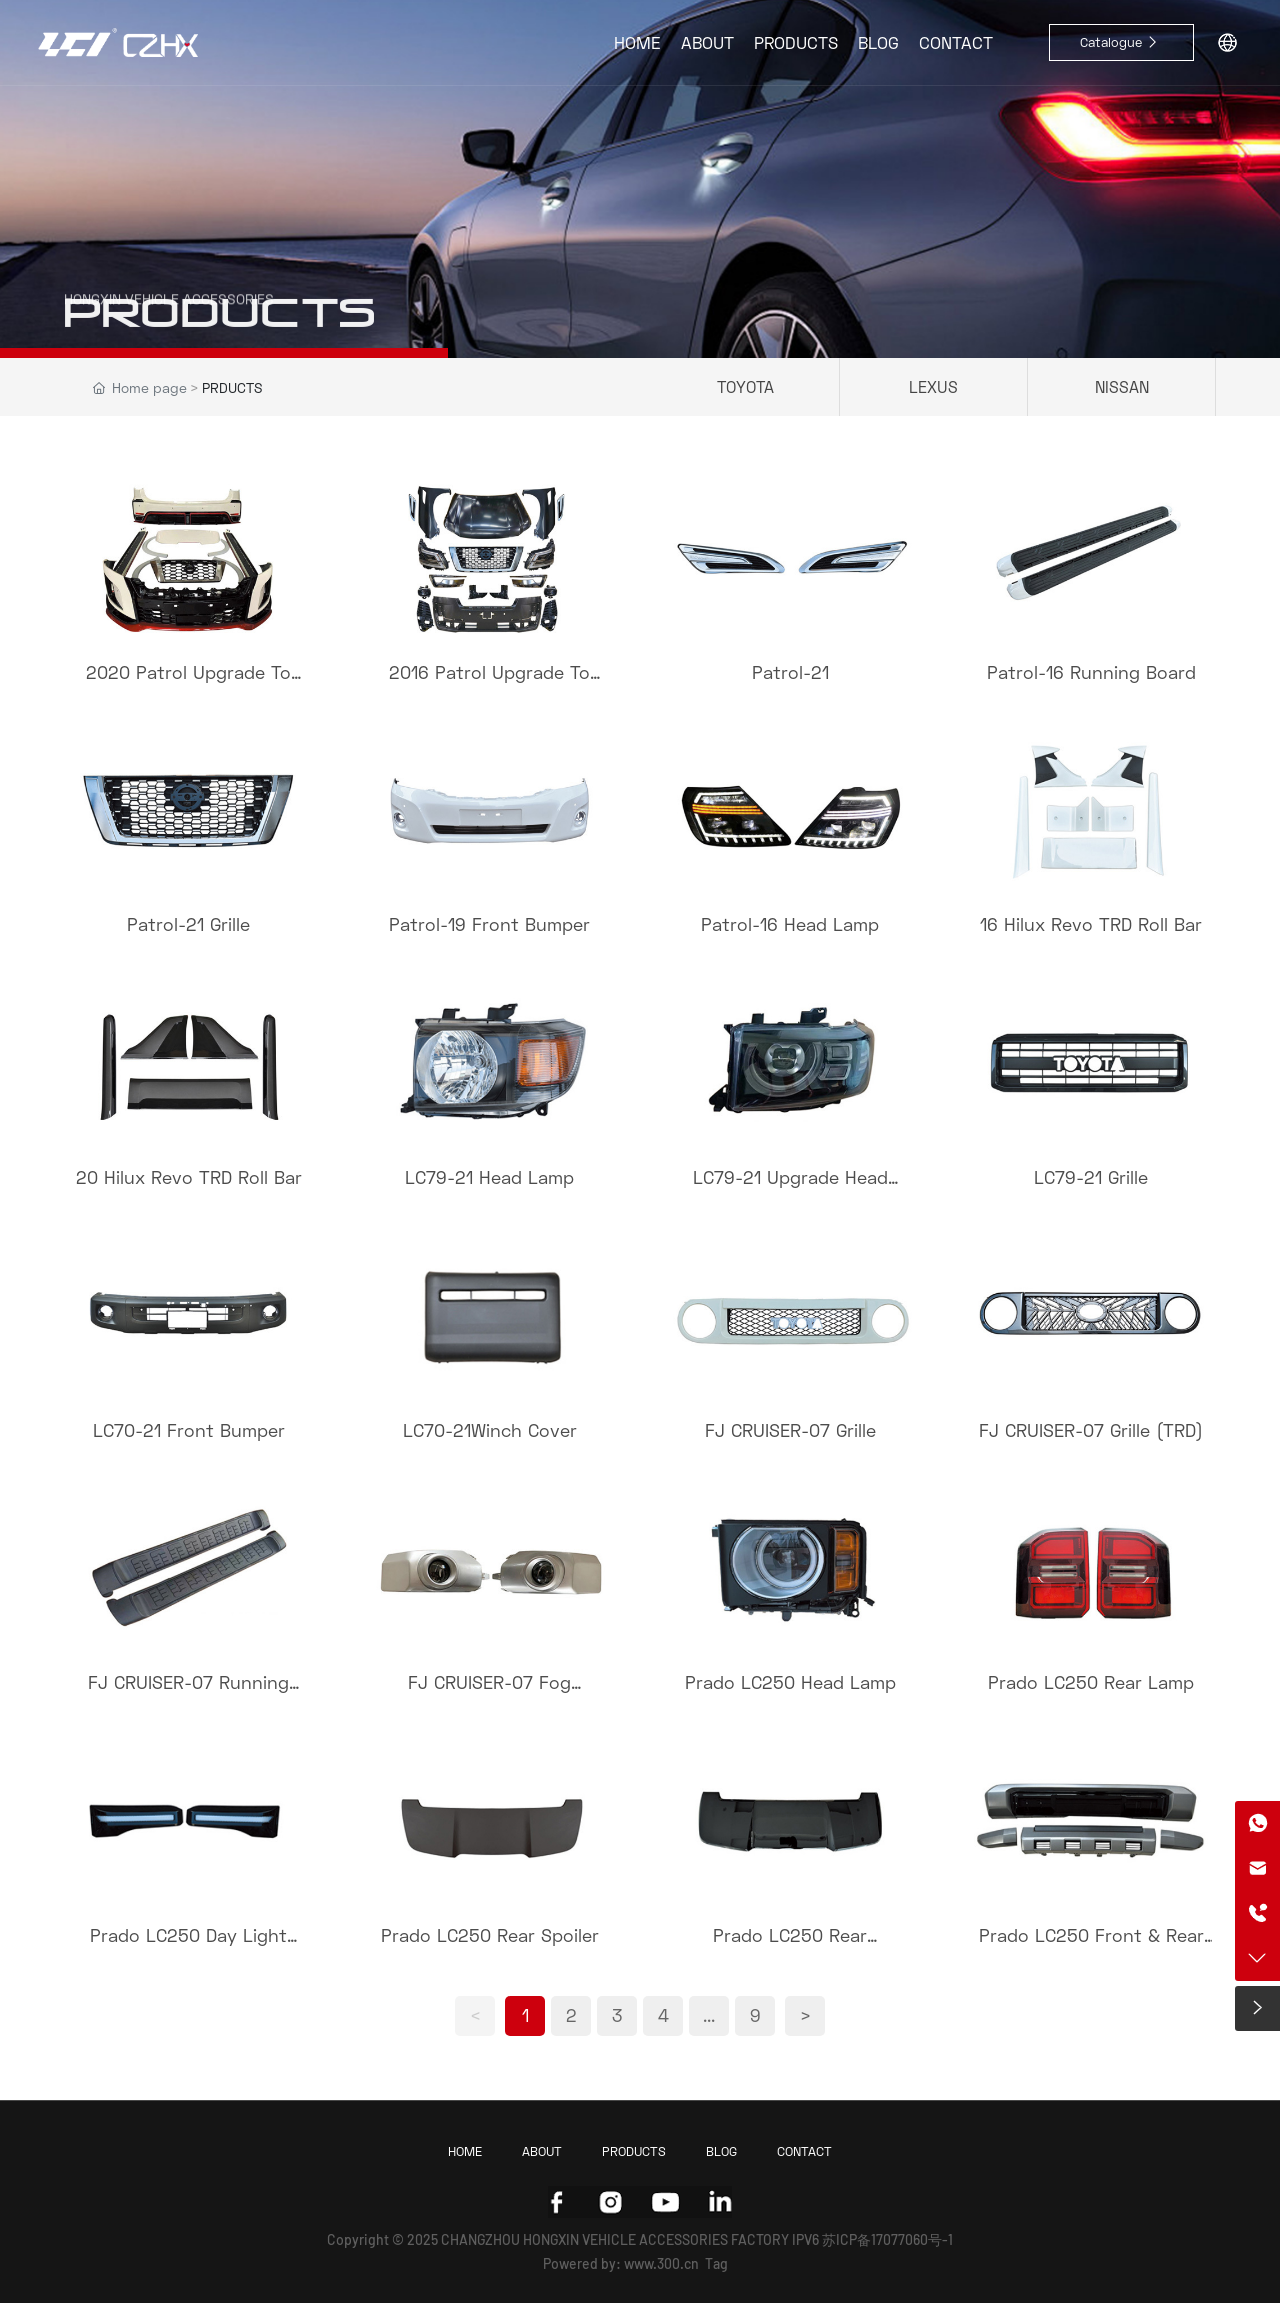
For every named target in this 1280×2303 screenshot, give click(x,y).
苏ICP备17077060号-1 (887, 2239)
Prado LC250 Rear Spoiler (490, 1935)
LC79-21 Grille (1091, 1177)
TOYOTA (745, 386)
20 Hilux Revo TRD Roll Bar (189, 1177)
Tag (716, 2263)
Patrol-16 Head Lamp (790, 924)
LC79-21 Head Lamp (489, 1177)
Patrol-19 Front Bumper (489, 924)
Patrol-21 (790, 672)
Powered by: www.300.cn (621, 2263)
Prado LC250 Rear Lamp (1091, 1682)
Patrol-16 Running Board (1091, 672)
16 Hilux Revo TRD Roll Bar (1091, 924)
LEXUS (933, 386)
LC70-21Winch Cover (490, 1430)
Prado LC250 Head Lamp (790, 1682)
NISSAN (1122, 386)
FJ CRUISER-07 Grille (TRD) (1091, 1430)
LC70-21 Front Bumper (189, 1430)
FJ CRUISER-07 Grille (790, 1430)
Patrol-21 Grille (188, 924)
